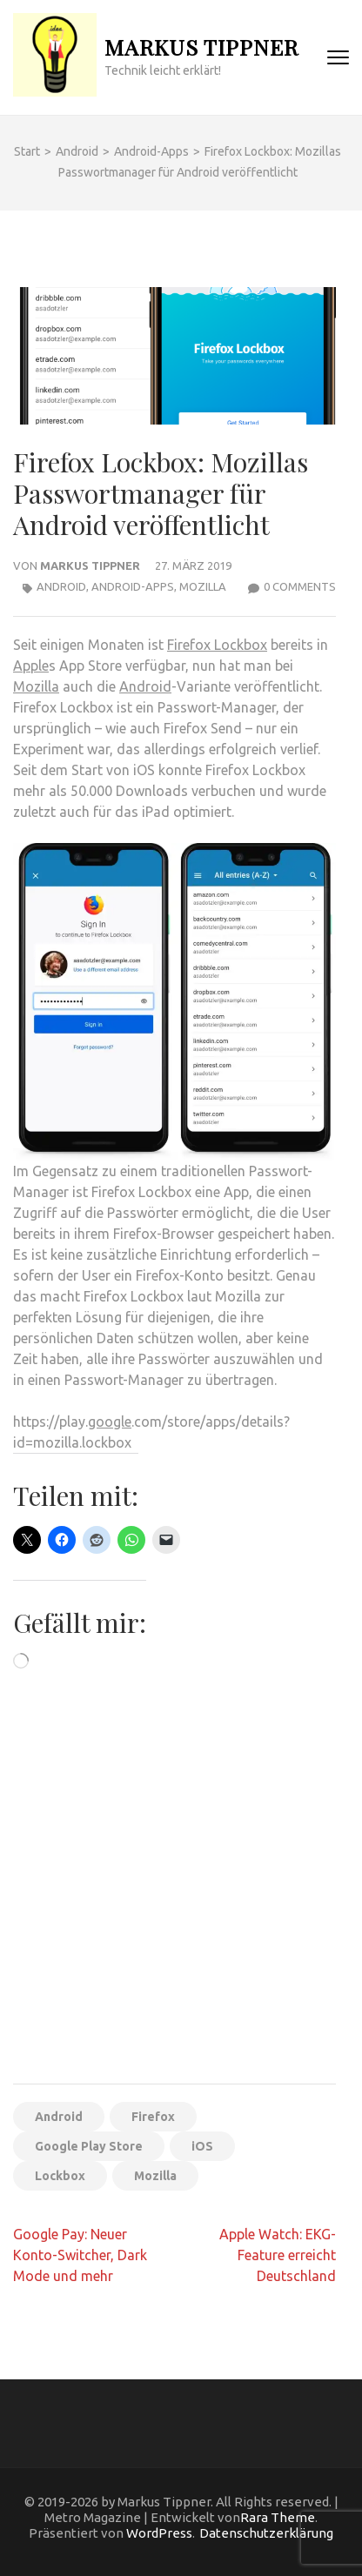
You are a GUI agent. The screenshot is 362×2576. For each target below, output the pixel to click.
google (109, 1421)
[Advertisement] (181, 1882)
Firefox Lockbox (217, 644)
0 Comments (300, 586)
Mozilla (202, 586)
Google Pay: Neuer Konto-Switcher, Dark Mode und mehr (80, 2255)
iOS (202, 2146)
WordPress (159, 2533)
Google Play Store (89, 2146)
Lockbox (60, 2176)
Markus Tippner (201, 46)
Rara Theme (277, 2517)
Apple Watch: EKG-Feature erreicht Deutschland (277, 2255)
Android (61, 586)
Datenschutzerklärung (266, 2533)
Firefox (153, 2117)
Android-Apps (132, 586)
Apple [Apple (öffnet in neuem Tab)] (31, 665)
